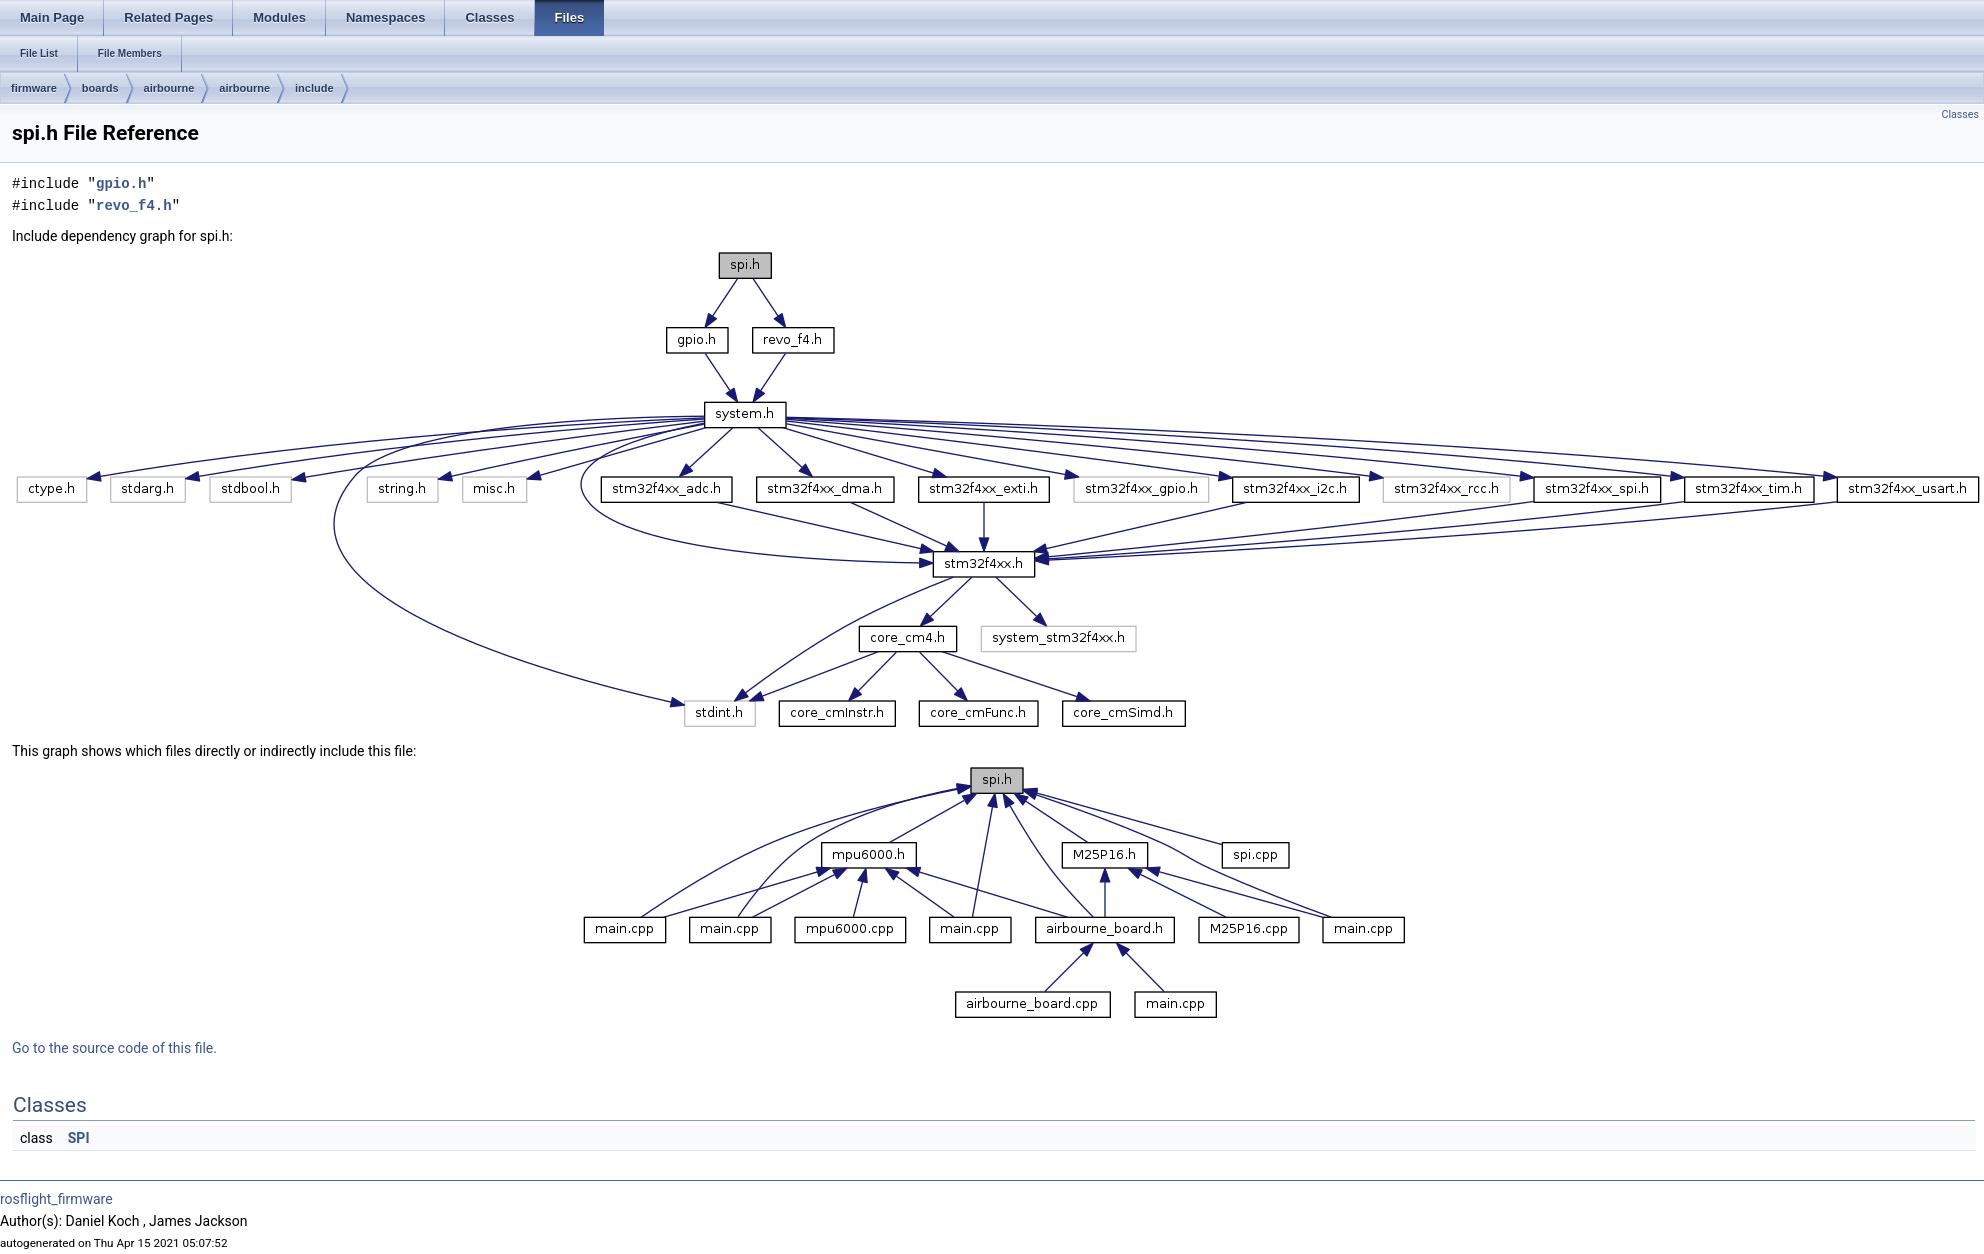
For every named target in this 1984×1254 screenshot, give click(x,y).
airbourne (169, 88)
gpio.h (121, 183)
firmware (34, 88)
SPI (79, 1138)
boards (100, 88)
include (314, 88)
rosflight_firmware (56, 1199)
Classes (1960, 114)
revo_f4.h (134, 205)
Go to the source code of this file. (114, 1048)
